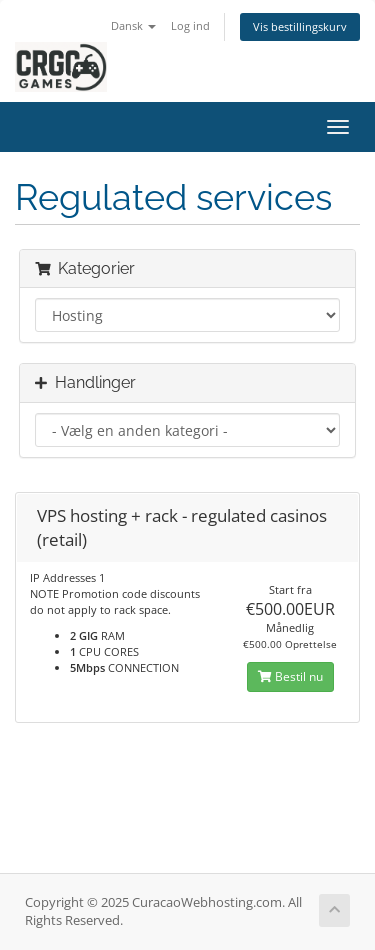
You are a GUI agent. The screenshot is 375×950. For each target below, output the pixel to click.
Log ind (190, 25)
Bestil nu (290, 676)
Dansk (133, 25)
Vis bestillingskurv (300, 26)
